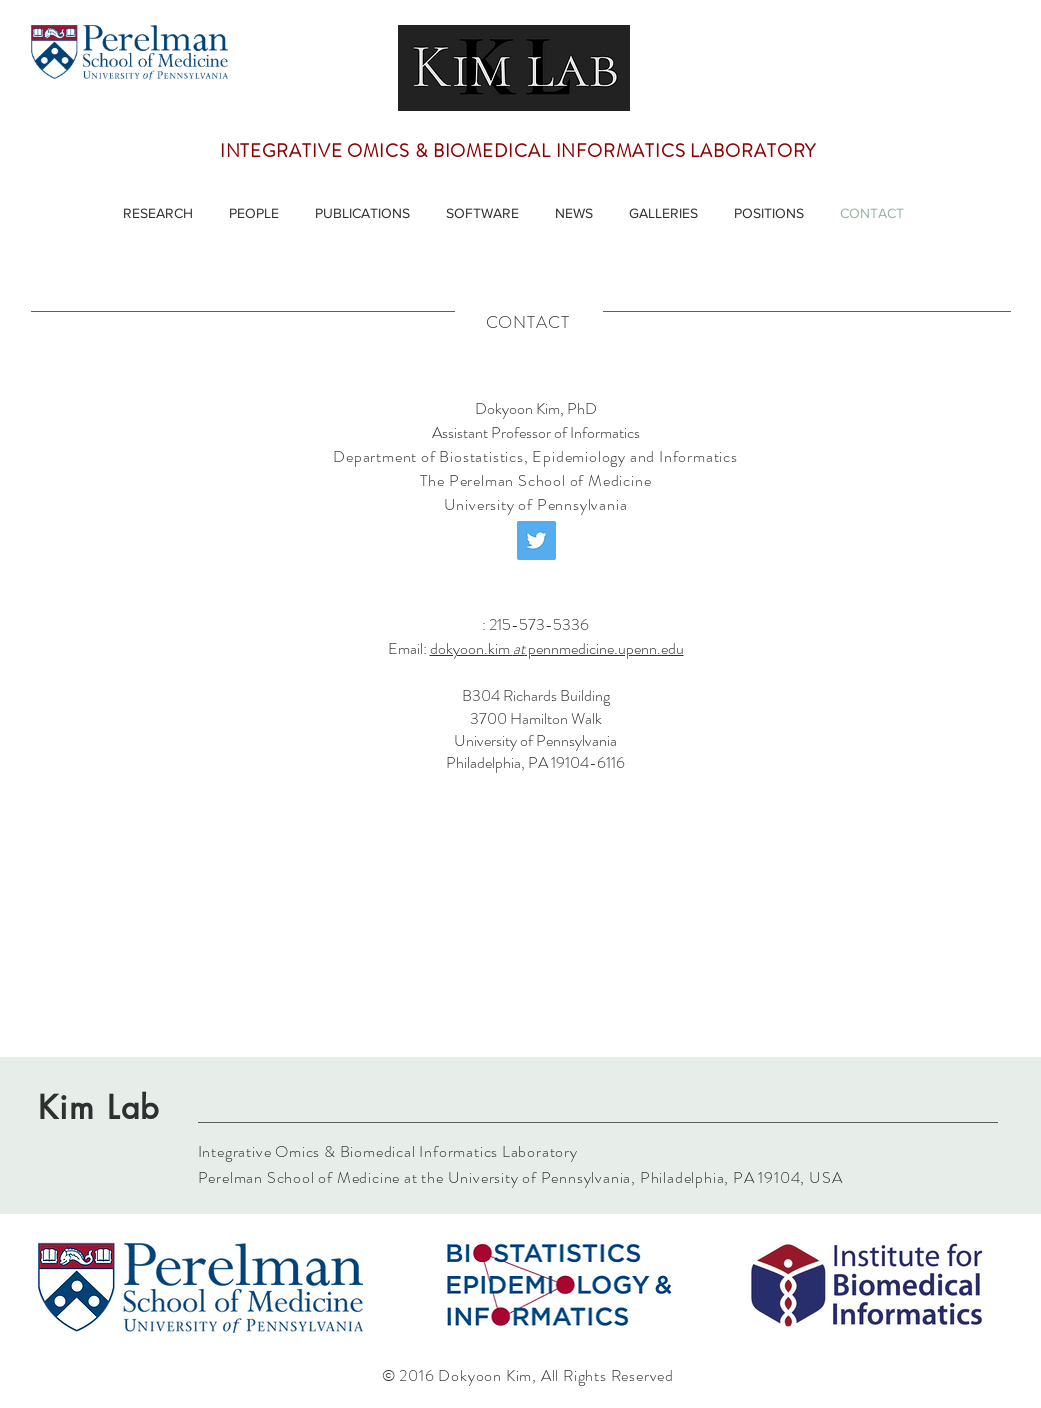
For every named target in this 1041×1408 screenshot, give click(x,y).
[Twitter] (536, 540)
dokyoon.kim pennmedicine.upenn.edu (557, 648)
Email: (409, 648)
